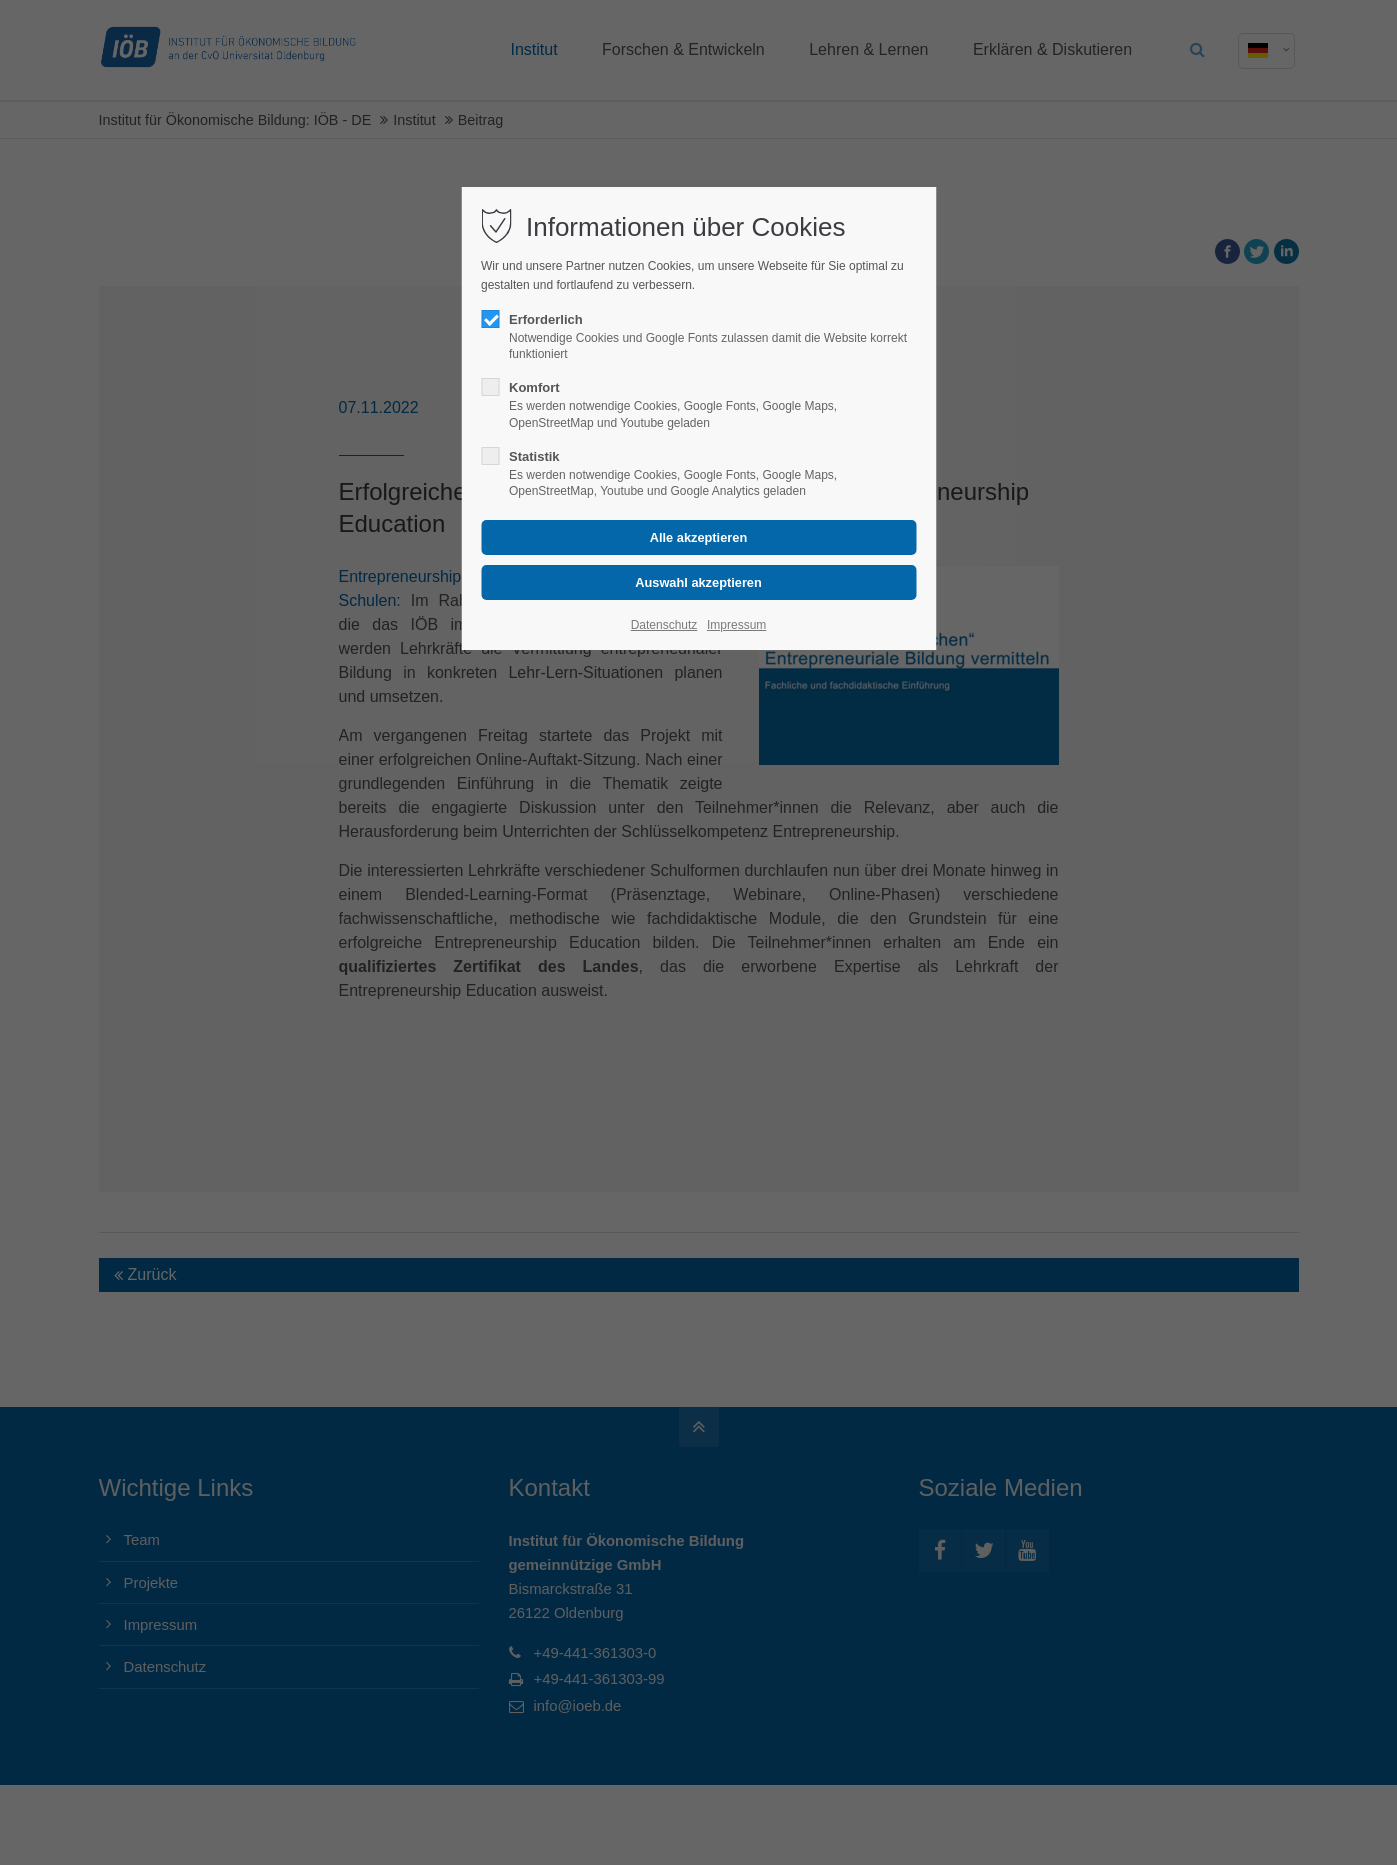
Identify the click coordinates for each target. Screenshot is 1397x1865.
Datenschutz (664, 625)
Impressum (736, 625)
